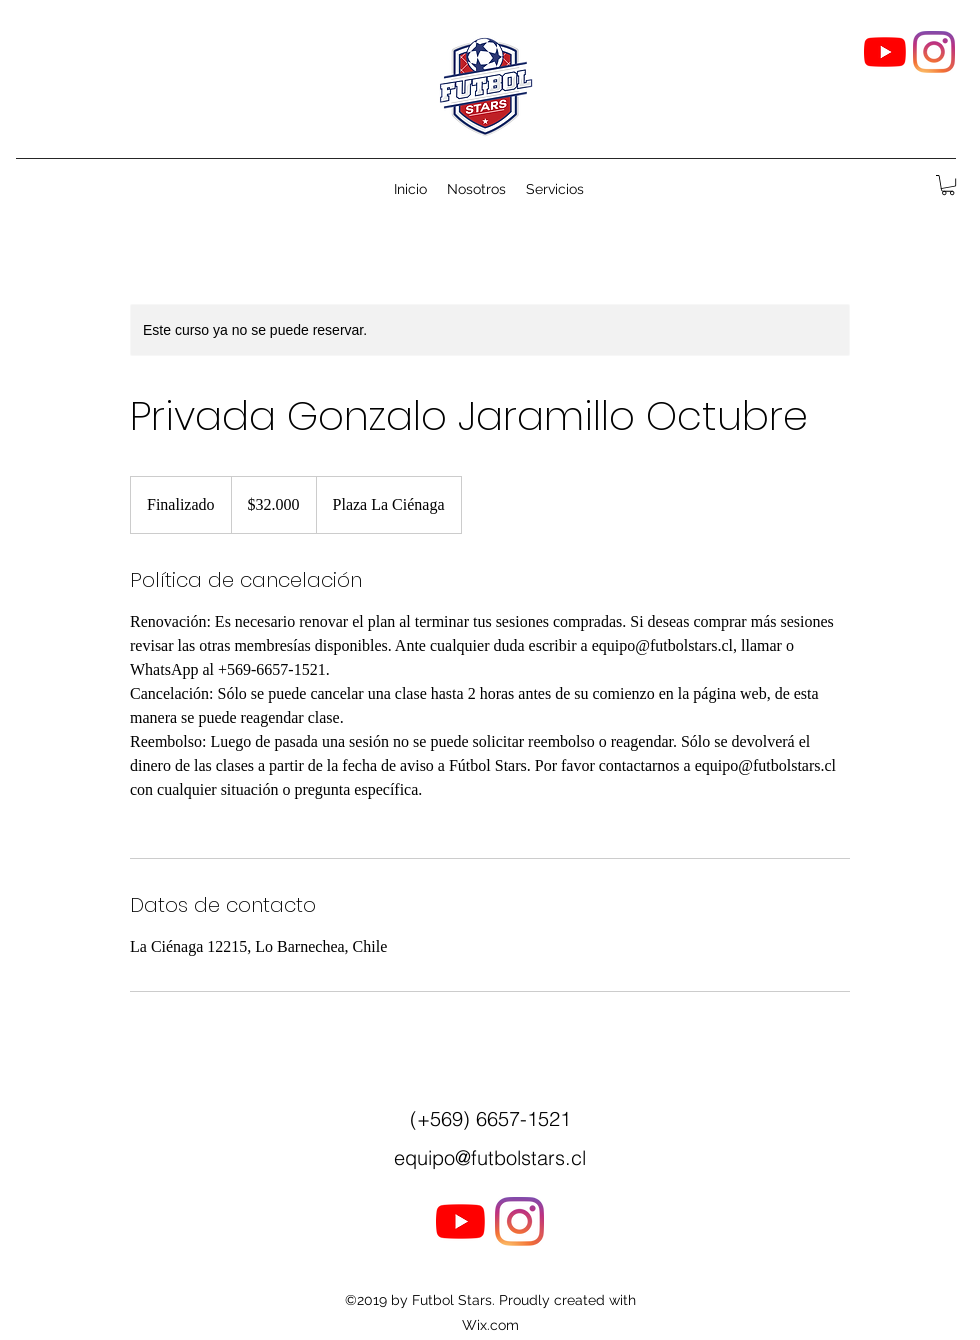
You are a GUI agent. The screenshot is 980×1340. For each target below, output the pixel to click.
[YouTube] (885, 52)
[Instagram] (934, 52)
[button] (948, 185)
